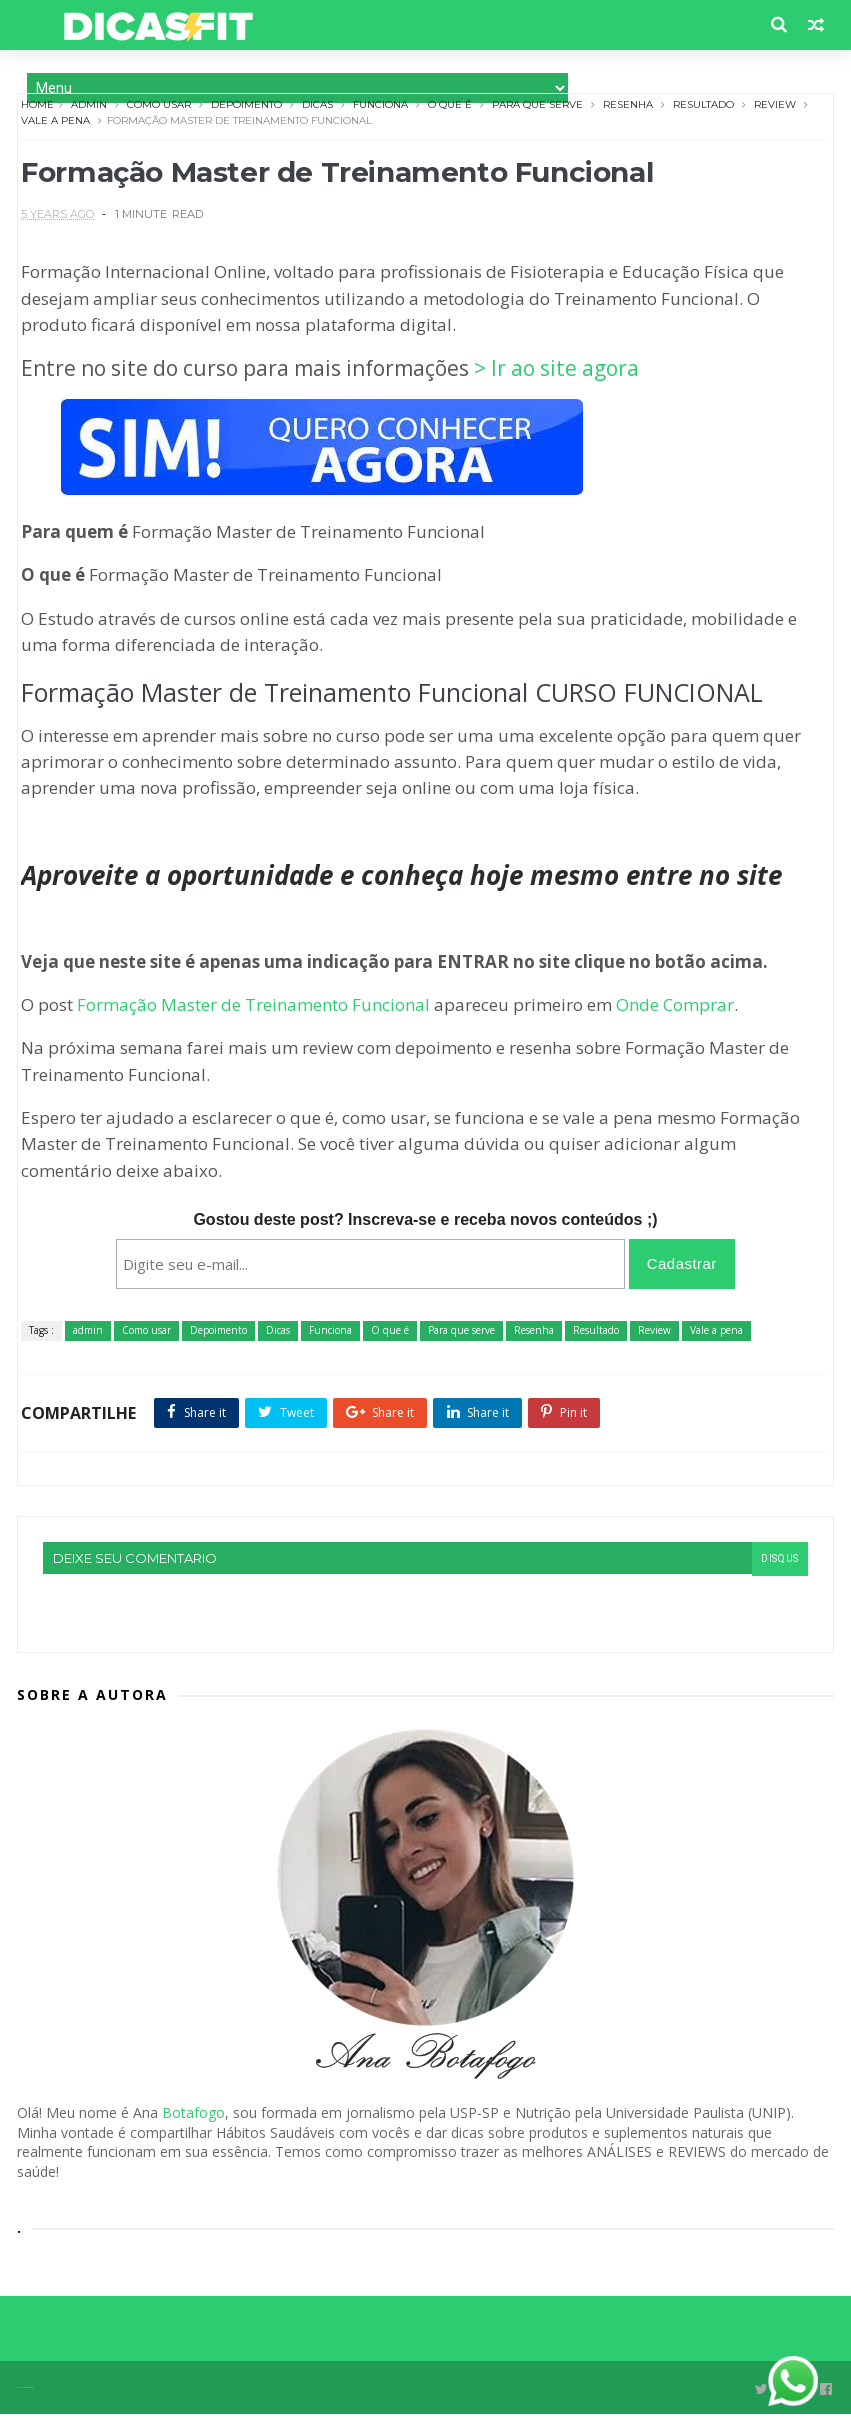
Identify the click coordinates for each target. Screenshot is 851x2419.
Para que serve (539, 108)
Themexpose (28, 2392)
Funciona (382, 108)
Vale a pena (57, 124)
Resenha (630, 108)
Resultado (705, 108)
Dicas (319, 108)
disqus (778, 1566)
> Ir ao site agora (558, 377)
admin (91, 108)
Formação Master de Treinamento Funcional (255, 1012)
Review (777, 108)
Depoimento (248, 108)
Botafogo (193, 2118)
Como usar (161, 108)
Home (39, 108)
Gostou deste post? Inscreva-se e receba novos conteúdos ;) (425, 1228)
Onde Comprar (677, 1012)
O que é (452, 108)
